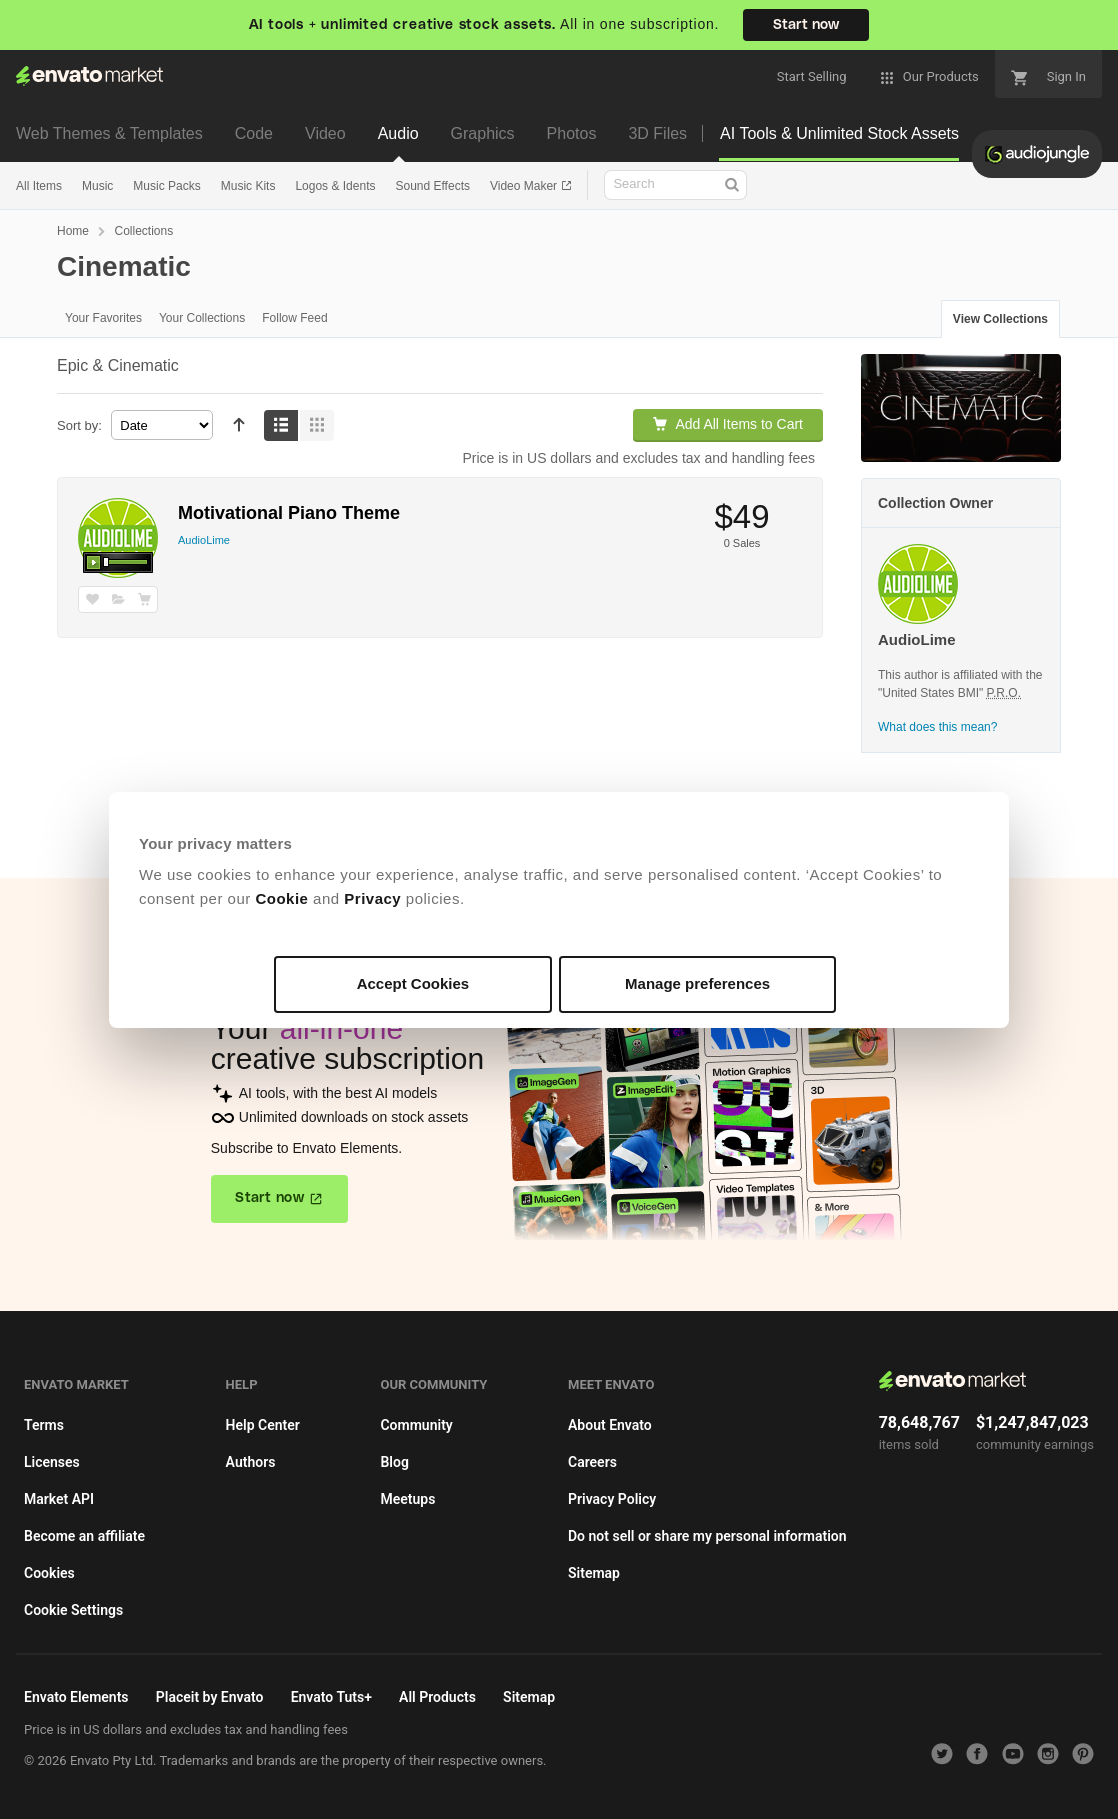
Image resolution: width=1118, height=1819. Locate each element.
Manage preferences (697, 983)
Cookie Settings (73, 1610)
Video (325, 133)
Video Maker (525, 186)
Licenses (52, 1462)
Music (97, 186)
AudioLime (204, 540)
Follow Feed (294, 318)
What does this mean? (937, 727)
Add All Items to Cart (728, 424)
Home (73, 231)
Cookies (49, 1573)
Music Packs (166, 186)
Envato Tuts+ (331, 1697)
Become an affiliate (84, 1536)
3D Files (657, 133)
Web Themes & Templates (109, 133)
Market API (59, 1499)
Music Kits (248, 186)
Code (254, 133)
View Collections (1000, 319)
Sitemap (594, 1573)
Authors (251, 1462)
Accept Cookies (413, 983)
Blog (394, 1462)
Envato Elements (76, 1697)
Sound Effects (432, 186)
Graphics (483, 133)
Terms (44, 1425)
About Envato (610, 1425)
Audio (398, 133)
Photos (572, 133)
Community (416, 1425)
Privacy (372, 898)
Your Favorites (103, 318)
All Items (39, 186)
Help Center (263, 1425)
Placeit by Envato (210, 1697)
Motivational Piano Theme (289, 513)
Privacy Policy (612, 1499)
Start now (806, 25)
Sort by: (79, 425)
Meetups (407, 1499)
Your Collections (202, 318)
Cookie (281, 898)
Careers (592, 1462)
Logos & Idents (335, 186)
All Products (437, 1697)
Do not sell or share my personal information (707, 1536)
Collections (143, 231)
